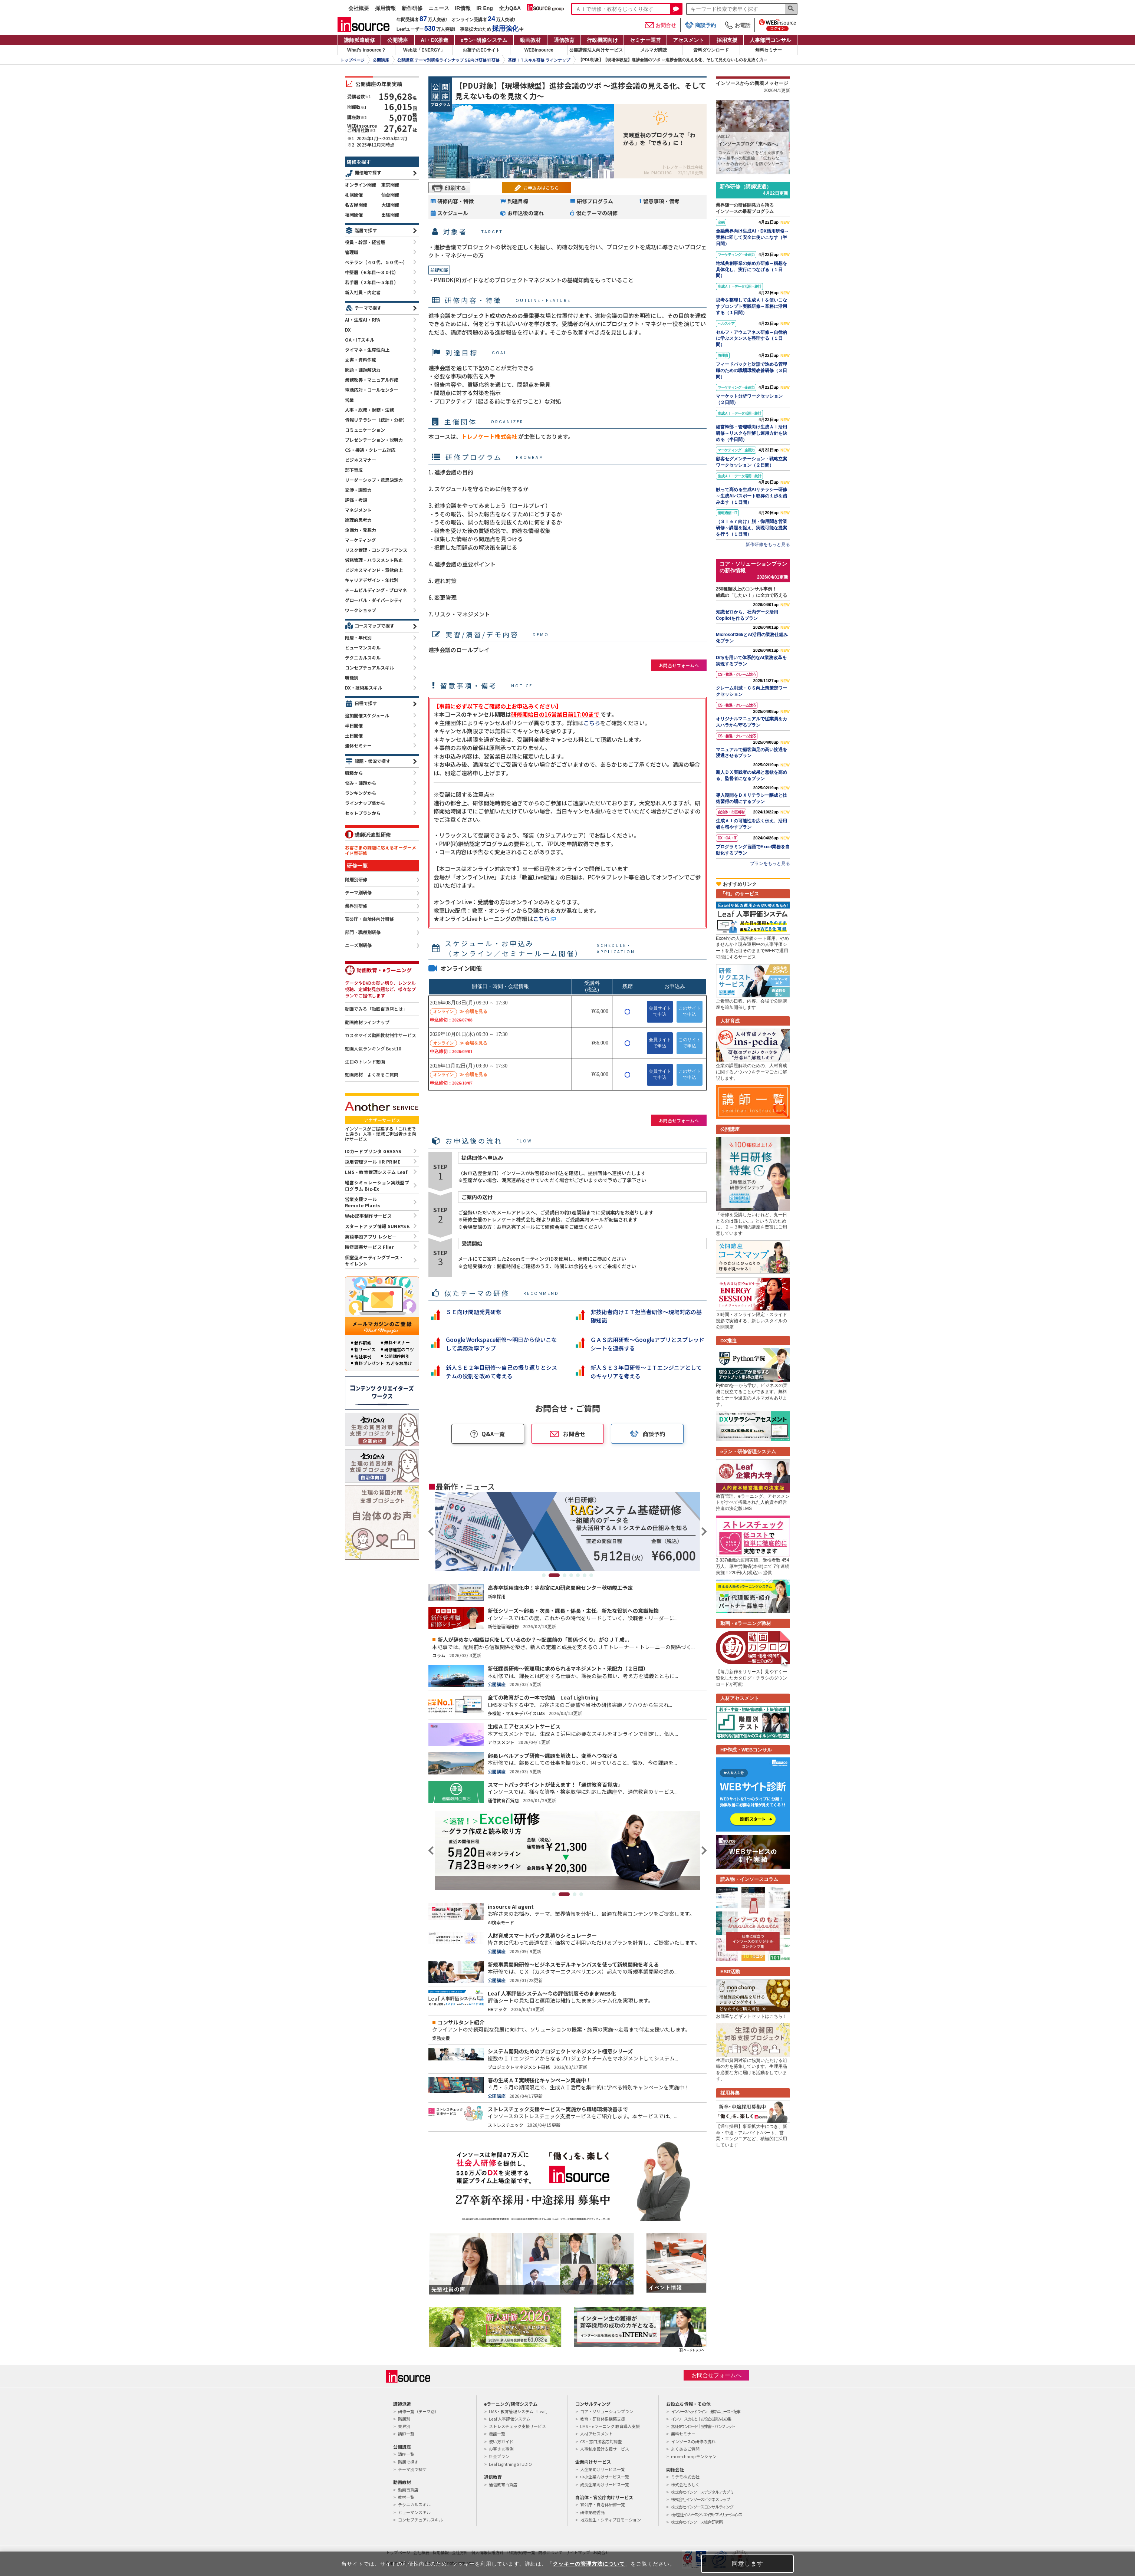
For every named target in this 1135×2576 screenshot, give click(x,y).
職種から (354, 773)
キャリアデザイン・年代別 (371, 580)
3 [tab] (564, 1575)
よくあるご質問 (685, 2448)
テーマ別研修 (358, 892)
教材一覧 (406, 2497)
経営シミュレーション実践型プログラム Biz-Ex (377, 1185)
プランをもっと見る (770, 863)
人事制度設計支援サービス (604, 2448)
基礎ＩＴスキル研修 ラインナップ (539, 60)
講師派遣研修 (359, 40)
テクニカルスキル (363, 657)
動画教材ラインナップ (367, 1022)
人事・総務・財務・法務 (369, 410)
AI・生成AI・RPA (362, 319)
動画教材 (530, 40)
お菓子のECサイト (481, 50)
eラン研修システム (483, 40)
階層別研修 (356, 879)
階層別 (404, 2418)
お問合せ (660, 25)
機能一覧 (497, 2433)
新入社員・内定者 (363, 292)
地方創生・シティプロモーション (610, 2519)
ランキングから (360, 793)
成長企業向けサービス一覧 (604, 2484)
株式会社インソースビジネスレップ (700, 2499)
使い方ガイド (501, 2441)
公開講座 (397, 40)
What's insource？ (366, 50)
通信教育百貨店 (503, 2484)
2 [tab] (558, 1575)
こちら (591, 723)
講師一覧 (406, 2433)
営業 (349, 400)
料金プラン (499, 2456)
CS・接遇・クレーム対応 (370, 450)
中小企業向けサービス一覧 (604, 2476)
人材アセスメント (596, 2433)
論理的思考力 (358, 520)
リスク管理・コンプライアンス (376, 550)
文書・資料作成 (360, 359)
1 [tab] (547, 1575)
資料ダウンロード (711, 50)
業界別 (404, 2426)
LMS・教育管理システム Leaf (376, 1172)
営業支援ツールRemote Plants (363, 1202)
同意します (747, 2563)
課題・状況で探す (372, 761)
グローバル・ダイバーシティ (373, 600)
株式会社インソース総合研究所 (697, 2521)
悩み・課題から (360, 783)
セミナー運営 (645, 40)
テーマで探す (368, 308)
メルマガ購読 (653, 50)
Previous (432, 1532)
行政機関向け (602, 40)
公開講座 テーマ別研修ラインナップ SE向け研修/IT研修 (448, 60)
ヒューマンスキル (363, 647)
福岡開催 (354, 214)
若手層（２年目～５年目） (371, 282)
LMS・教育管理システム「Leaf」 (519, 2411)
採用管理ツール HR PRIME (373, 1161)
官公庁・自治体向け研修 (369, 919)
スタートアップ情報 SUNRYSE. (378, 1226)
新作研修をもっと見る (768, 544)
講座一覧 (406, 2454)
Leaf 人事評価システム (509, 2418)
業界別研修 (356, 906)
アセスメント (688, 40)
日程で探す (366, 703)
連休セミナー (358, 745)
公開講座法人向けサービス (596, 50)
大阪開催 (390, 204)
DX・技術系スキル (363, 687)
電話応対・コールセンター (371, 389)
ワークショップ (360, 610)
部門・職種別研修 (363, 932)
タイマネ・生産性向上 (367, 349)
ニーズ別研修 (358, 945)
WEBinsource (538, 50)
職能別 (351, 677)
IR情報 (463, 8)
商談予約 (700, 25)
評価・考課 (356, 500)
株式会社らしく (685, 2484)
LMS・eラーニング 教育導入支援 (610, 2426)
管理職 (351, 252)
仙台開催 (390, 194)
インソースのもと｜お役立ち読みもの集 (701, 2418)
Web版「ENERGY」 (424, 50)
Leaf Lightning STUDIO (510, 2464)
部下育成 (354, 470)
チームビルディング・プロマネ (376, 590)
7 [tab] (591, 1575)
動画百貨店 (408, 2489)
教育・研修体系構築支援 (602, 2418)
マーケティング (360, 540)
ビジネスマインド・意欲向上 (374, 570)
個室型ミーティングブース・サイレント (374, 1260)
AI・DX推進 (434, 40)
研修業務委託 (592, 2512)
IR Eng (485, 8)
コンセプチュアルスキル (369, 667)
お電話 (737, 25)
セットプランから (363, 813)
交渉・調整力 (358, 490)
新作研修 (412, 8)
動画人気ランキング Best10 (373, 1048)
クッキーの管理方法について (589, 2564)
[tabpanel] (567, 1531)
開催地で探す (368, 172)
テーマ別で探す (412, 2469)
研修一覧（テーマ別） (418, 2411)
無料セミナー (768, 50)
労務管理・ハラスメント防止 (374, 560)
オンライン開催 (360, 184)
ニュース (438, 8)
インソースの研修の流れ (693, 2441)
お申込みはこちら (541, 187)
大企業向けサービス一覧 (602, 2469)
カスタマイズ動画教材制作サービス (380, 1035)
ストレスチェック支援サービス (517, 2426)
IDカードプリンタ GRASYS (373, 1151)
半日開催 (354, 725)
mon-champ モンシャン (694, 2456)
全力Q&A (510, 8)
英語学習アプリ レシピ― (371, 1236)
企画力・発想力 (360, 530)
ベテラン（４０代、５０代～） (376, 262)
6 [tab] (584, 1575)
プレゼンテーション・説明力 (374, 440)
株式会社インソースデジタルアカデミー (704, 2491)
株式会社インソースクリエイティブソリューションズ (706, 2514)
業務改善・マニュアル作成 (371, 379)
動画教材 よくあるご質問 (371, 1074)
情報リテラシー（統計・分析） (376, 420)
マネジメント (358, 510)
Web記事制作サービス (368, 1216)
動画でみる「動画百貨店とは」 (376, 1008)
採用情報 (385, 8)
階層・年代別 (358, 637)
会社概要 (358, 8)
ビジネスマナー (360, 460)
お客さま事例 (501, 2448)
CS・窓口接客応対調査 (601, 2441)
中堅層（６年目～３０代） (371, 272)
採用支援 (727, 40)
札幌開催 (354, 194)
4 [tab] (571, 1575)
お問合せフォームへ (679, 665)
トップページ (352, 60)
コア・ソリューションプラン (606, 2411)
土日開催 (354, 735)
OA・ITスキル (359, 339)
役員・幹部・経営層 (365, 242)
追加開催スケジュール (367, 715)
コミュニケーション (365, 430)
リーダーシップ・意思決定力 (374, 480)
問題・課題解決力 (363, 369)
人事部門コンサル (770, 40)
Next (703, 1532)
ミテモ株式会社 (685, 2476)
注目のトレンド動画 (365, 1061)
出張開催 (390, 214)
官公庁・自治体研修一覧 (602, 2504)
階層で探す (366, 230)
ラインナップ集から (365, 803)
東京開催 (390, 184)
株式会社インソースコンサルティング (702, 2506)
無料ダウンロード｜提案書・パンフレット (703, 2426)
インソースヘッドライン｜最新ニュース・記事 (705, 2411)
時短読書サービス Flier (369, 1247)
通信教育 (564, 40)
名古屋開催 (356, 204)
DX (348, 329)
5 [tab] (578, 1575)
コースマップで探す (374, 625)
